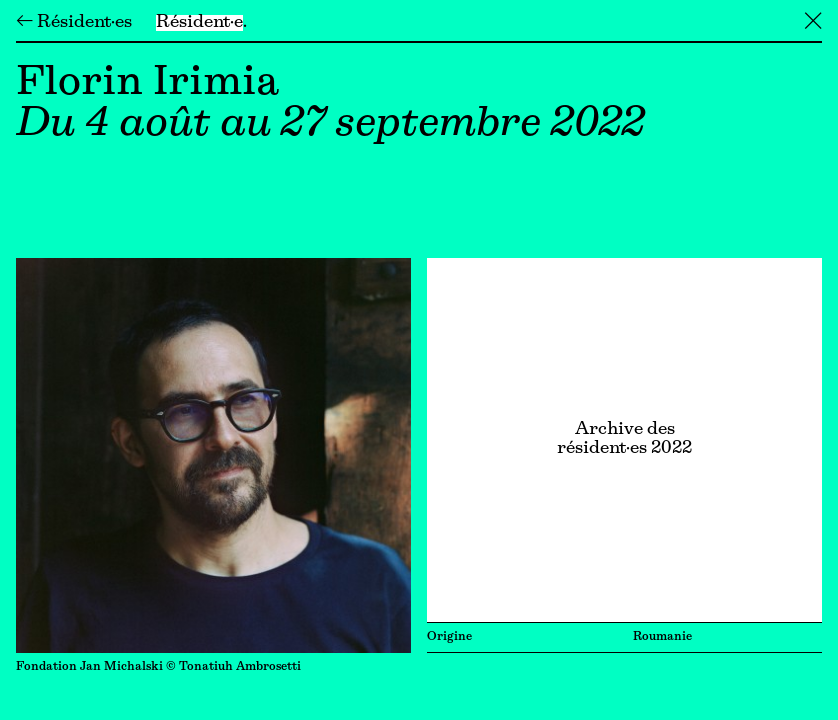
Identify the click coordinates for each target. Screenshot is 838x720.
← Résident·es (74, 23)
